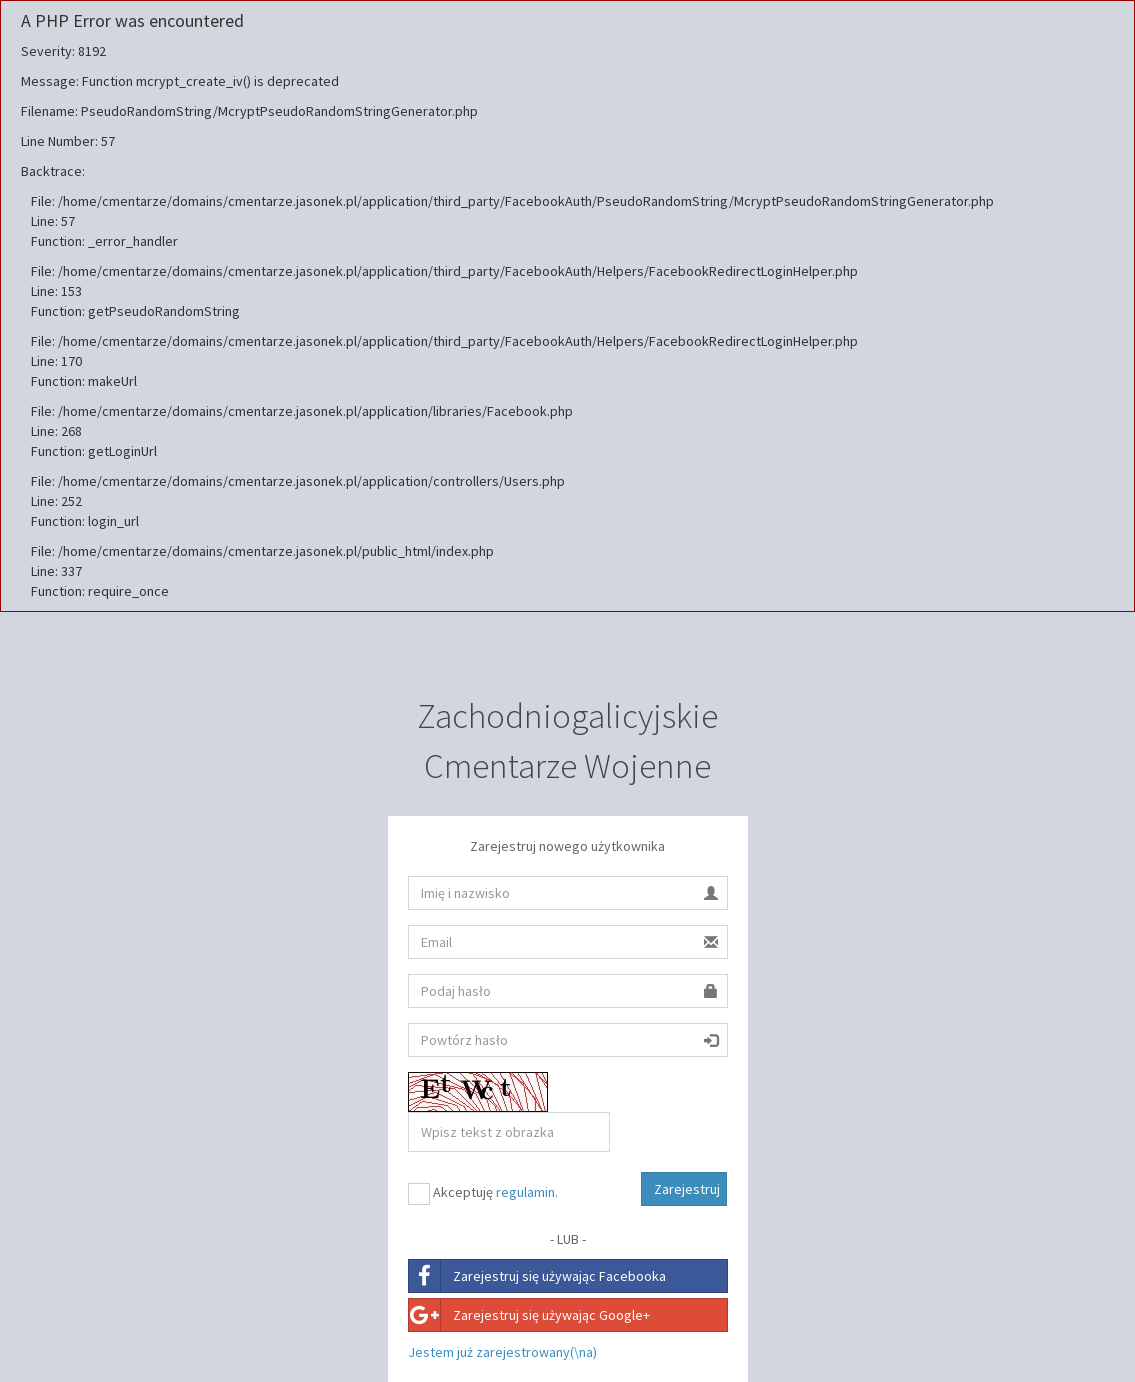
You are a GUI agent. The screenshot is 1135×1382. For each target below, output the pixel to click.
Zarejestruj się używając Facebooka (537, 1276)
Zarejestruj (687, 1189)
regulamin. (527, 1192)
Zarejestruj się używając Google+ (529, 1315)
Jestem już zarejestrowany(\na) (502, 1352)
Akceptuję (483, 1194)
